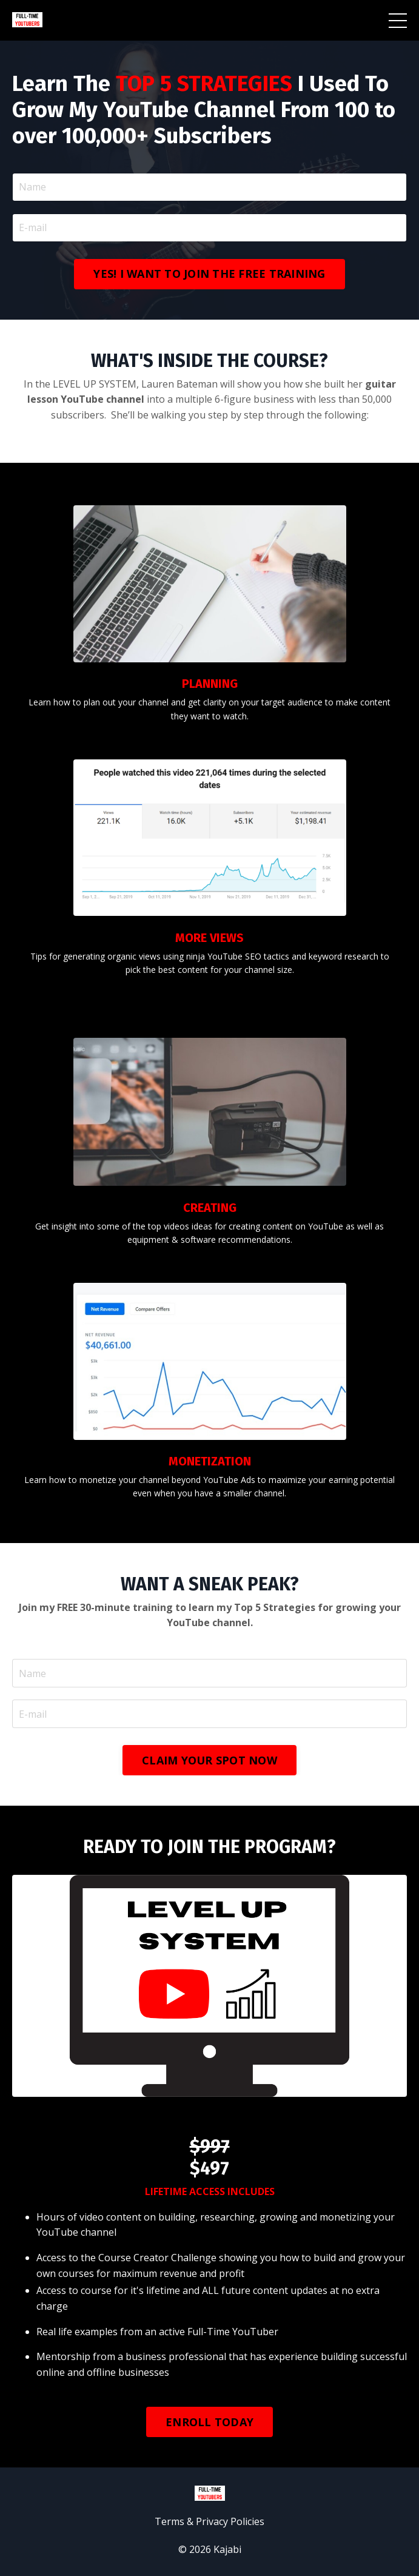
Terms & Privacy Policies (209, 2521)
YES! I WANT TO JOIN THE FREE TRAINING (209, 273)
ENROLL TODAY (209, 2422)
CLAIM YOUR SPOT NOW (209, 1760)
